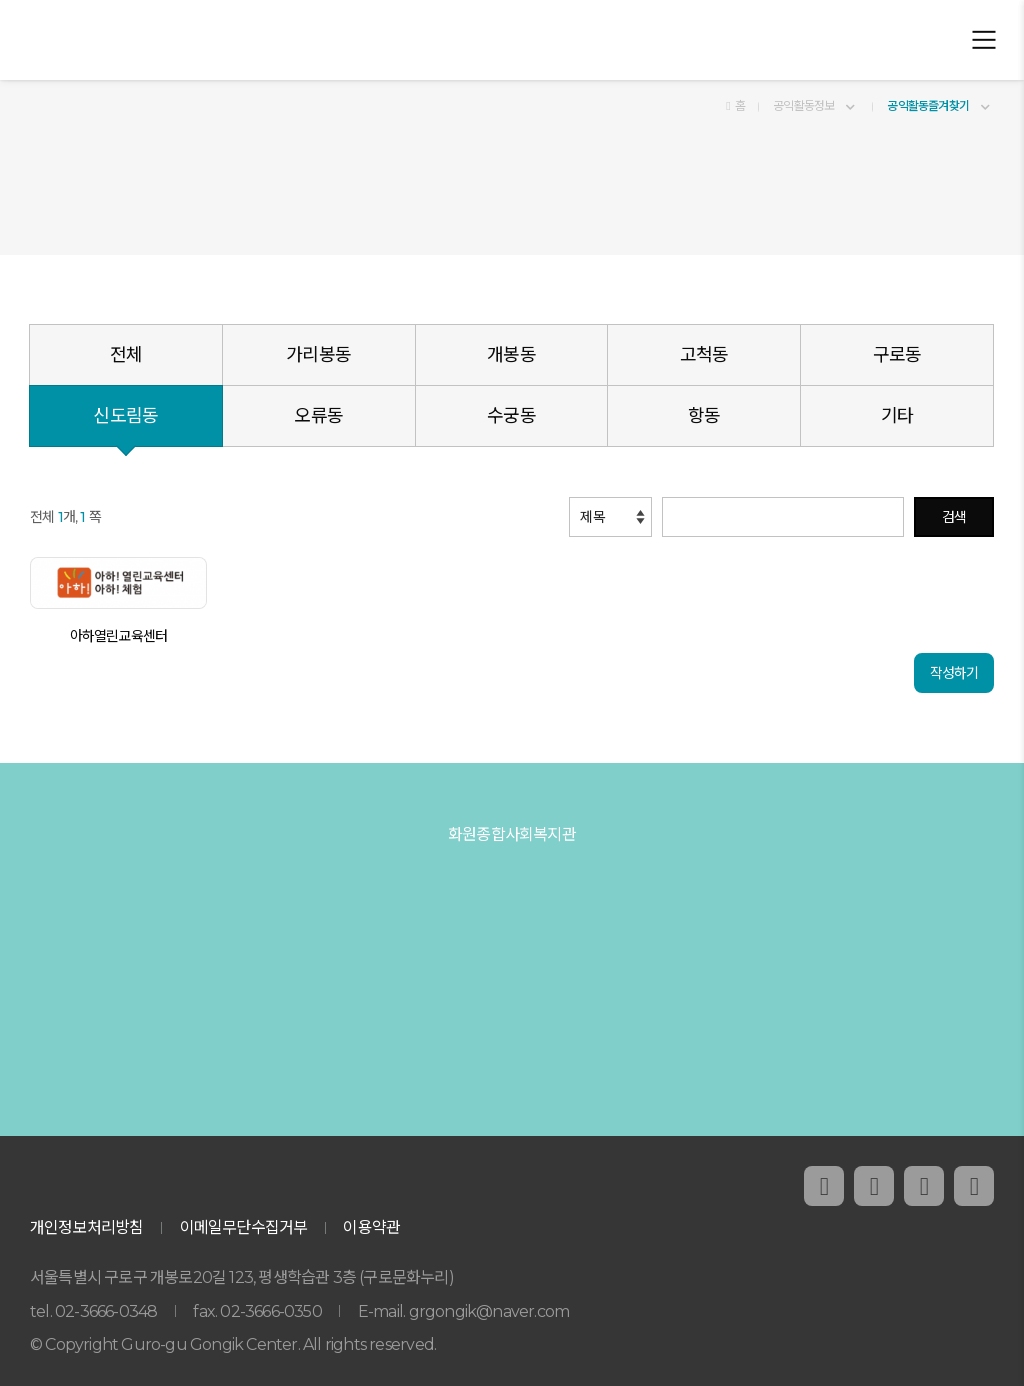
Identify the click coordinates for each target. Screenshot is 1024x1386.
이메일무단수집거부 (244, 1227)
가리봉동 (318, 355)
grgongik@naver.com (489, 1311)
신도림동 (125, 416)
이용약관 (371, 1227)
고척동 (704, 355)
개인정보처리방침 (87, 1227)
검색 (954, 517)
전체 (126, 355)
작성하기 (954, 673)
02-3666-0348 (106, 1311)
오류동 (318, 416)
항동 (704, 416)
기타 (897, 416)
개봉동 (511, 355)
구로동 (897, 355)
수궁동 (511, 416)
